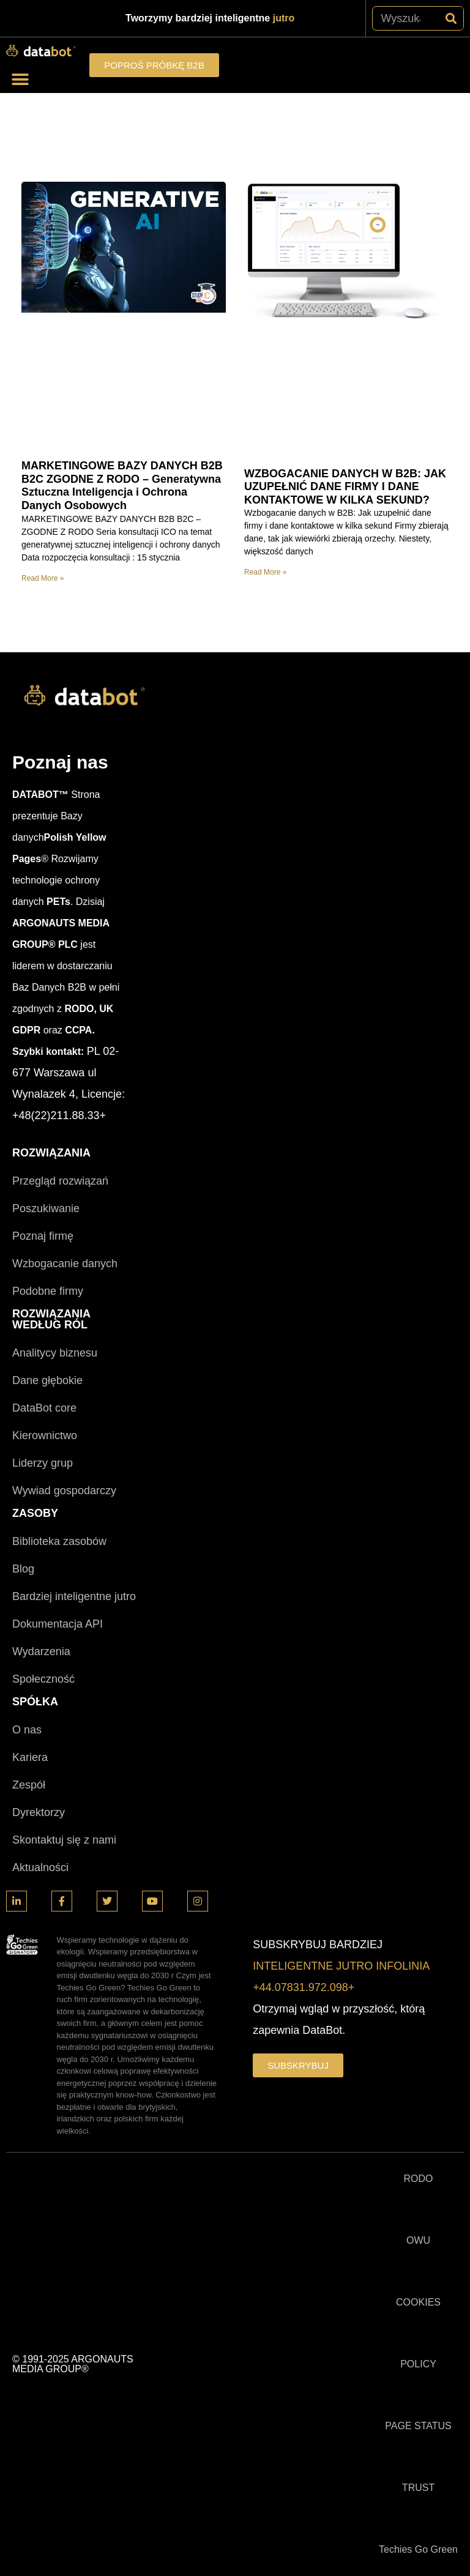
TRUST (418, 2487)
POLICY (418, 2364)
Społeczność (43, 1679)
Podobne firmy (47, 1291)
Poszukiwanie (46, 1208)
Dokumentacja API (57, 1624)
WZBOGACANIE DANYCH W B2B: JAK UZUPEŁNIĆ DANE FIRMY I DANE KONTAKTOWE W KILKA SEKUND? (345, 486)
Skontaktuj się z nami (64, 1840)
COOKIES (418, 2302)
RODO (418, 2178)
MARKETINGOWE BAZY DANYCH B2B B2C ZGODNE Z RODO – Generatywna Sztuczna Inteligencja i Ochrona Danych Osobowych (122, 486)
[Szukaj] (451, 18)
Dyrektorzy (38, 1812)
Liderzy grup (42, 1463)
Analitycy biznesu (54, 1353)
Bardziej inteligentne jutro (74, 1596)
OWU (418, 2240)
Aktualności (40, 1867)
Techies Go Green (418, 2549)
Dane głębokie (47, 1380)
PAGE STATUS (418, 2426)
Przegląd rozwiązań (60, 1181)
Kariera (30, 1757)
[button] (20, 79)
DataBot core (44, 1408)
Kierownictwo (44, 1435)
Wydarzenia (41, 1651)
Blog (23, 1569)
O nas (27, 1730)
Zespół (28, 1785)
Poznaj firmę (42, 1236)
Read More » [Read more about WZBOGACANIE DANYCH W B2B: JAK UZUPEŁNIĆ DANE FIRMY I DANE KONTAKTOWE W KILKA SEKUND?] (265, 572)
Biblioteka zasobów (59, 1541)
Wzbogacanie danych (65, 1263)
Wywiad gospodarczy (64, 1490)
